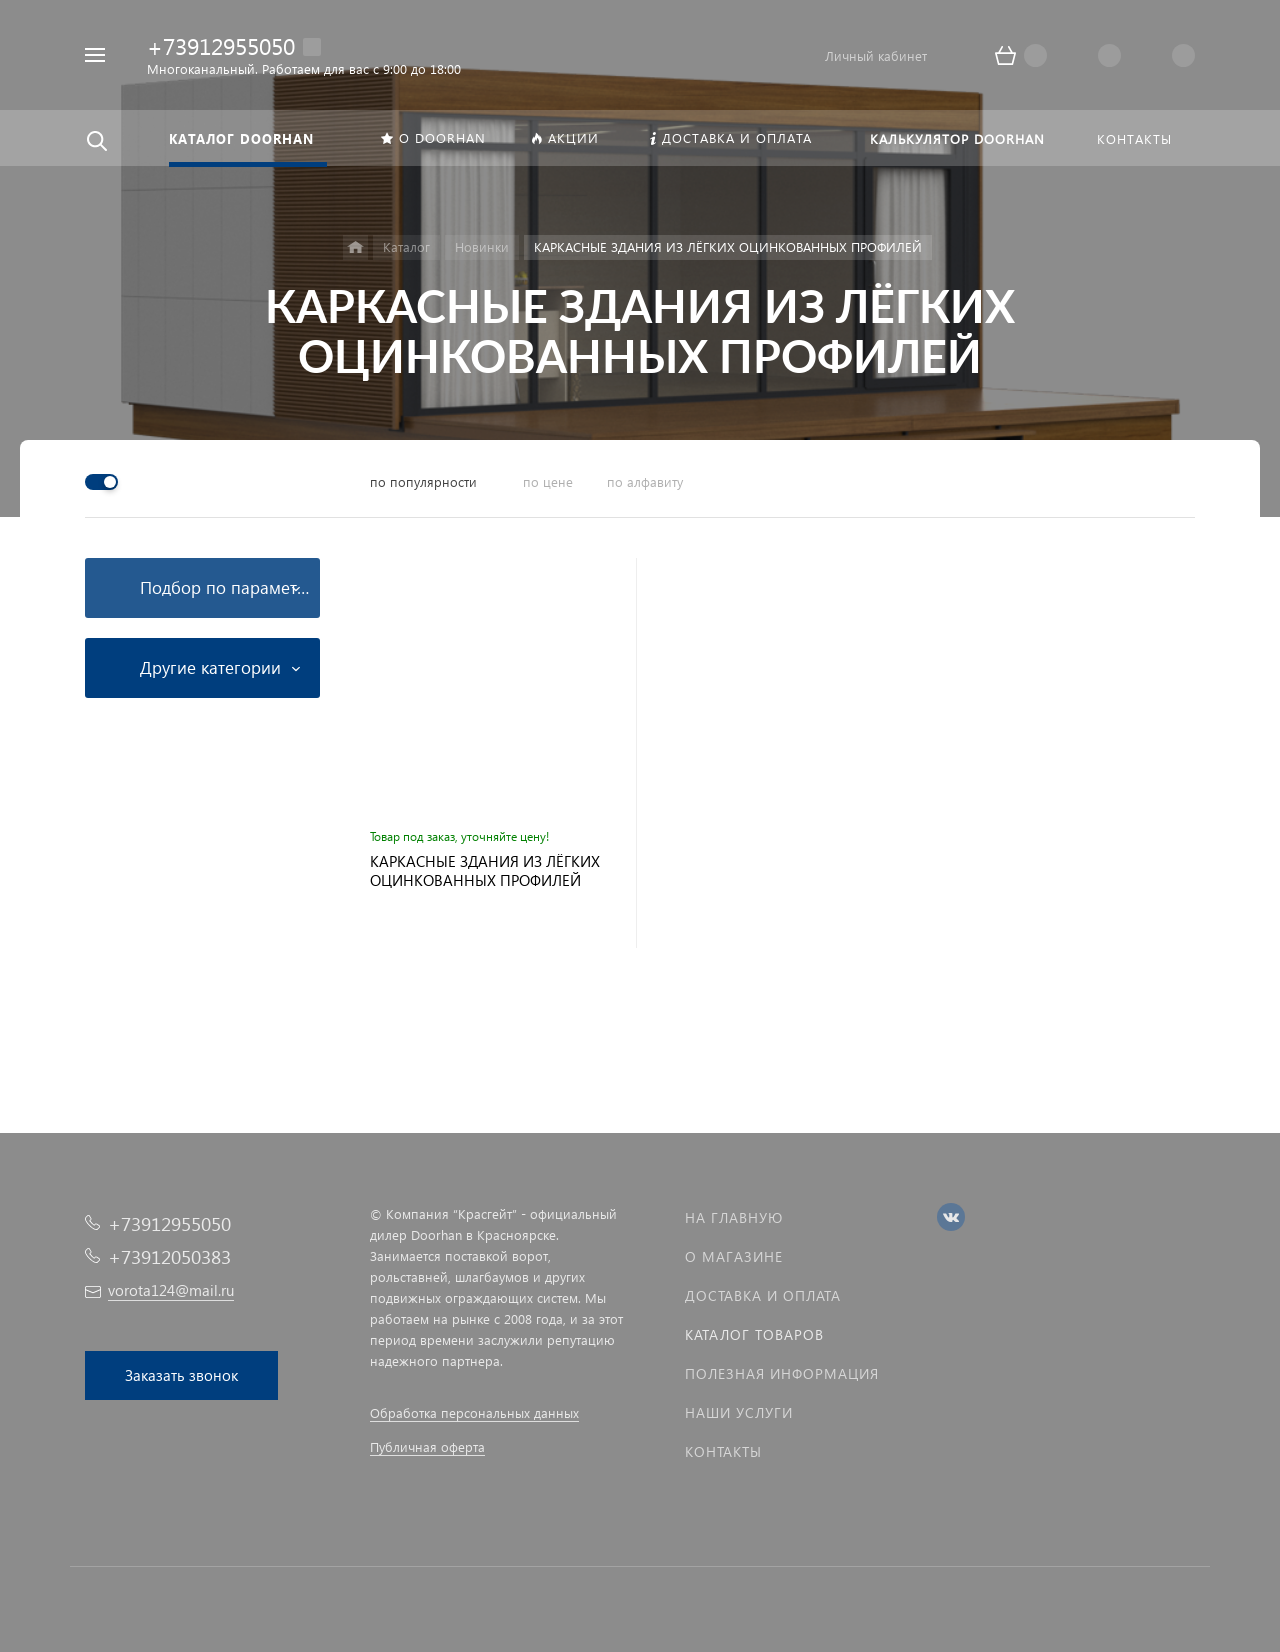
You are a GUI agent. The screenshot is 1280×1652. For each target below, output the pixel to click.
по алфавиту (645, 481)
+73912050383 (169, 1256)
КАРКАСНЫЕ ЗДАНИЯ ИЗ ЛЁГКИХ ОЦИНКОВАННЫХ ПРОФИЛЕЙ (485, 871)
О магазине (734, 1256)
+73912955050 (221, 45)
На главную (734, 1217)
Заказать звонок (181, 1375)
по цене (548, 481)
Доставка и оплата (763, 1295)
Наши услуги (739, 1412)
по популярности (423, 481)
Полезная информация (782, 1373)
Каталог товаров (754, 1334)
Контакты (723, 1451)
